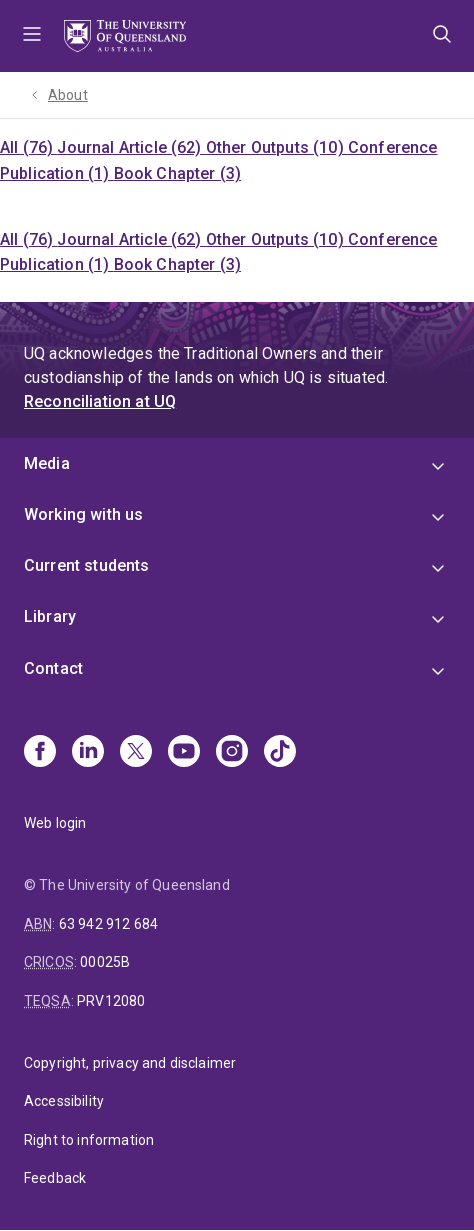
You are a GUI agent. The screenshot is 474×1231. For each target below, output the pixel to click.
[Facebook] (40, 753)
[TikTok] (280, 753)
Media (47, 463)
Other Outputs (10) (277, 147)
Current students (87, 565)
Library (50, 616)
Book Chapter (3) (178, 173)
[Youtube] (184, 753)
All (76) (28, 147)
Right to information (89, 1140)
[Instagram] (232, 753)
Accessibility (64, 1101)
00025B (105, 962)
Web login (55, 823)
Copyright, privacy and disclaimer (130, 1063)
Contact (53, 668)
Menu (32, 36)
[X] (136, 753)
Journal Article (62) (131, 147)
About (68, 95)
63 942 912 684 (108, 924)
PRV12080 (111, 1001)
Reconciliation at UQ (100, 401)
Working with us (83, 514)
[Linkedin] (88, 753)
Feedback (55, 1178)
